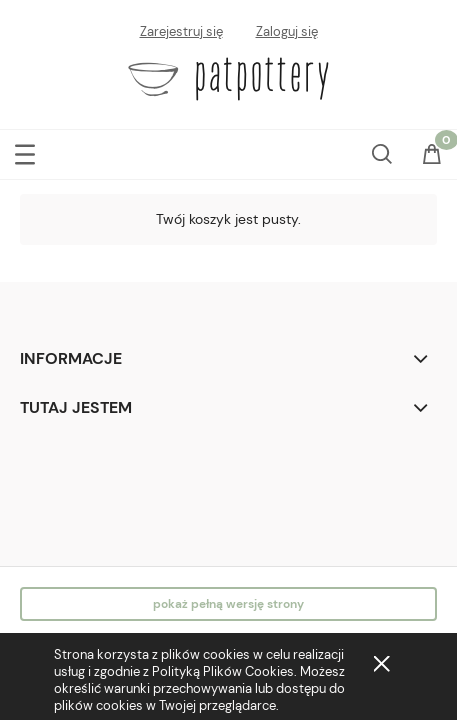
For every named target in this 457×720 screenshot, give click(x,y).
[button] (25, 150)
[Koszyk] (432, 156)
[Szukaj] (382, 150)
